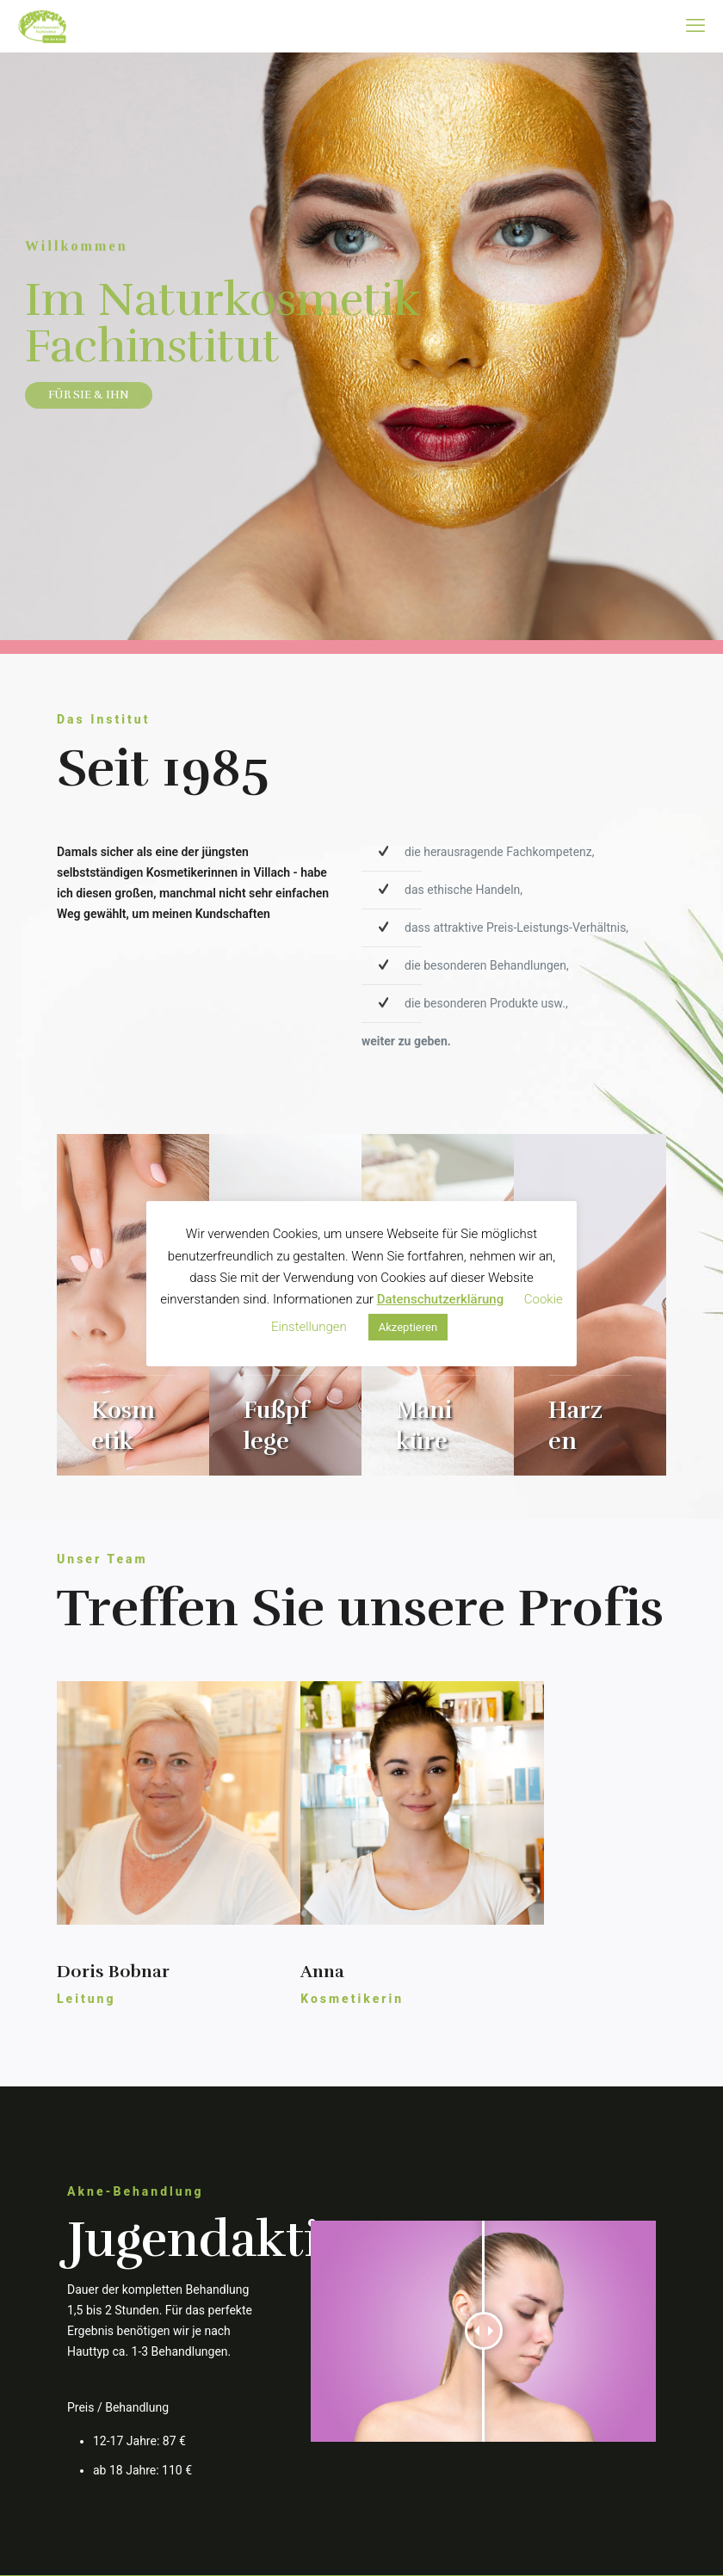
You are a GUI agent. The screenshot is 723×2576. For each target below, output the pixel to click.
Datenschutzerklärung (440, 1299)
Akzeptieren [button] (408, 1327)
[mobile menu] (695, 25)
